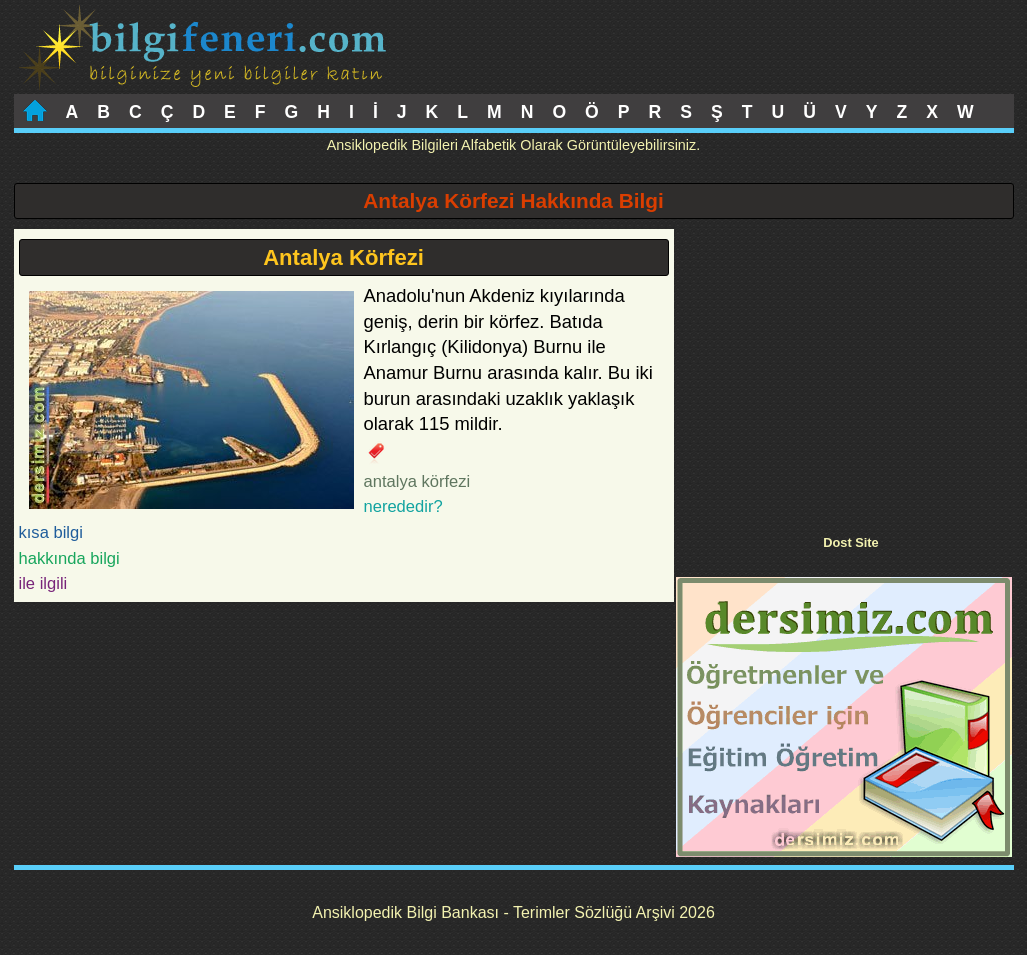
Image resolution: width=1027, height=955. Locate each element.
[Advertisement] (844, 369)
